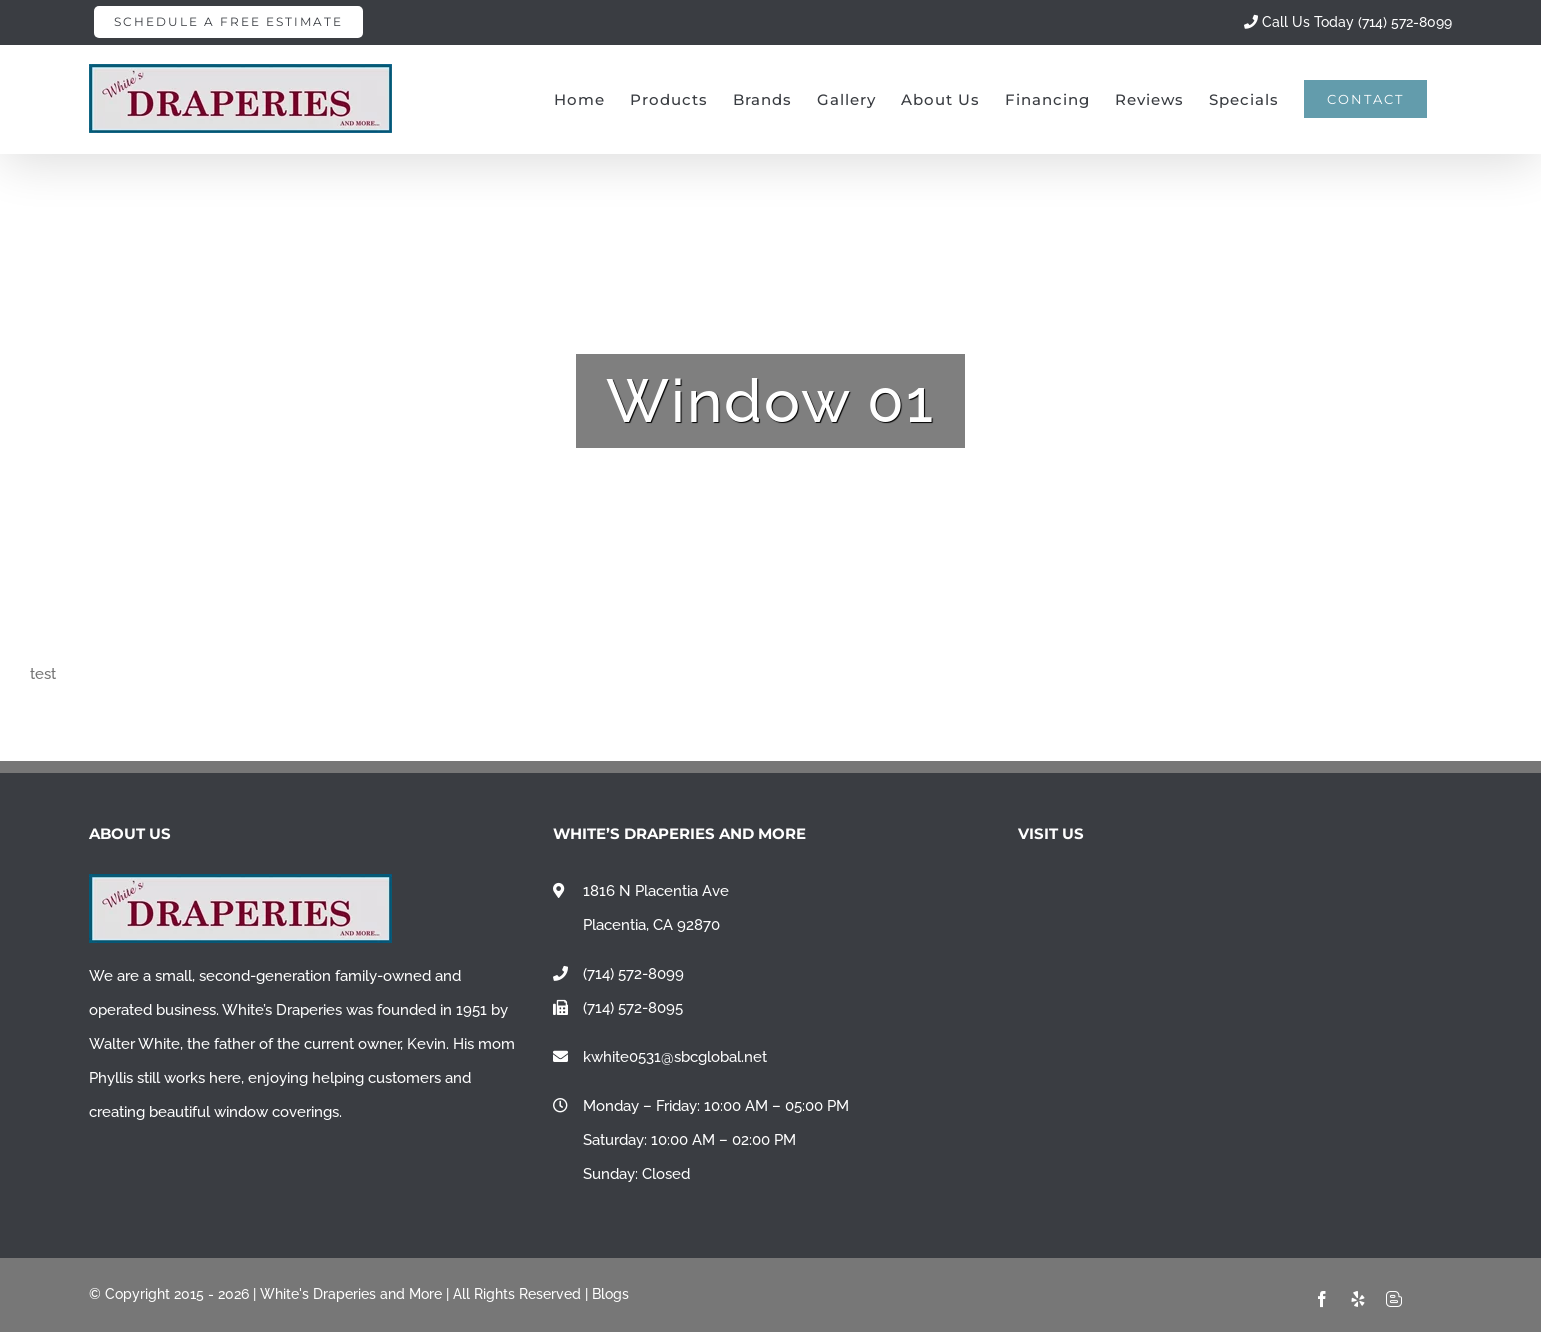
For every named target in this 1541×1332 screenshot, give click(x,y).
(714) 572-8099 (633, 974)
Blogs (610, 1294)
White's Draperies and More (351, 1294)
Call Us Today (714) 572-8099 (1348, 22)
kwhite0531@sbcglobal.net (675, 1057)
